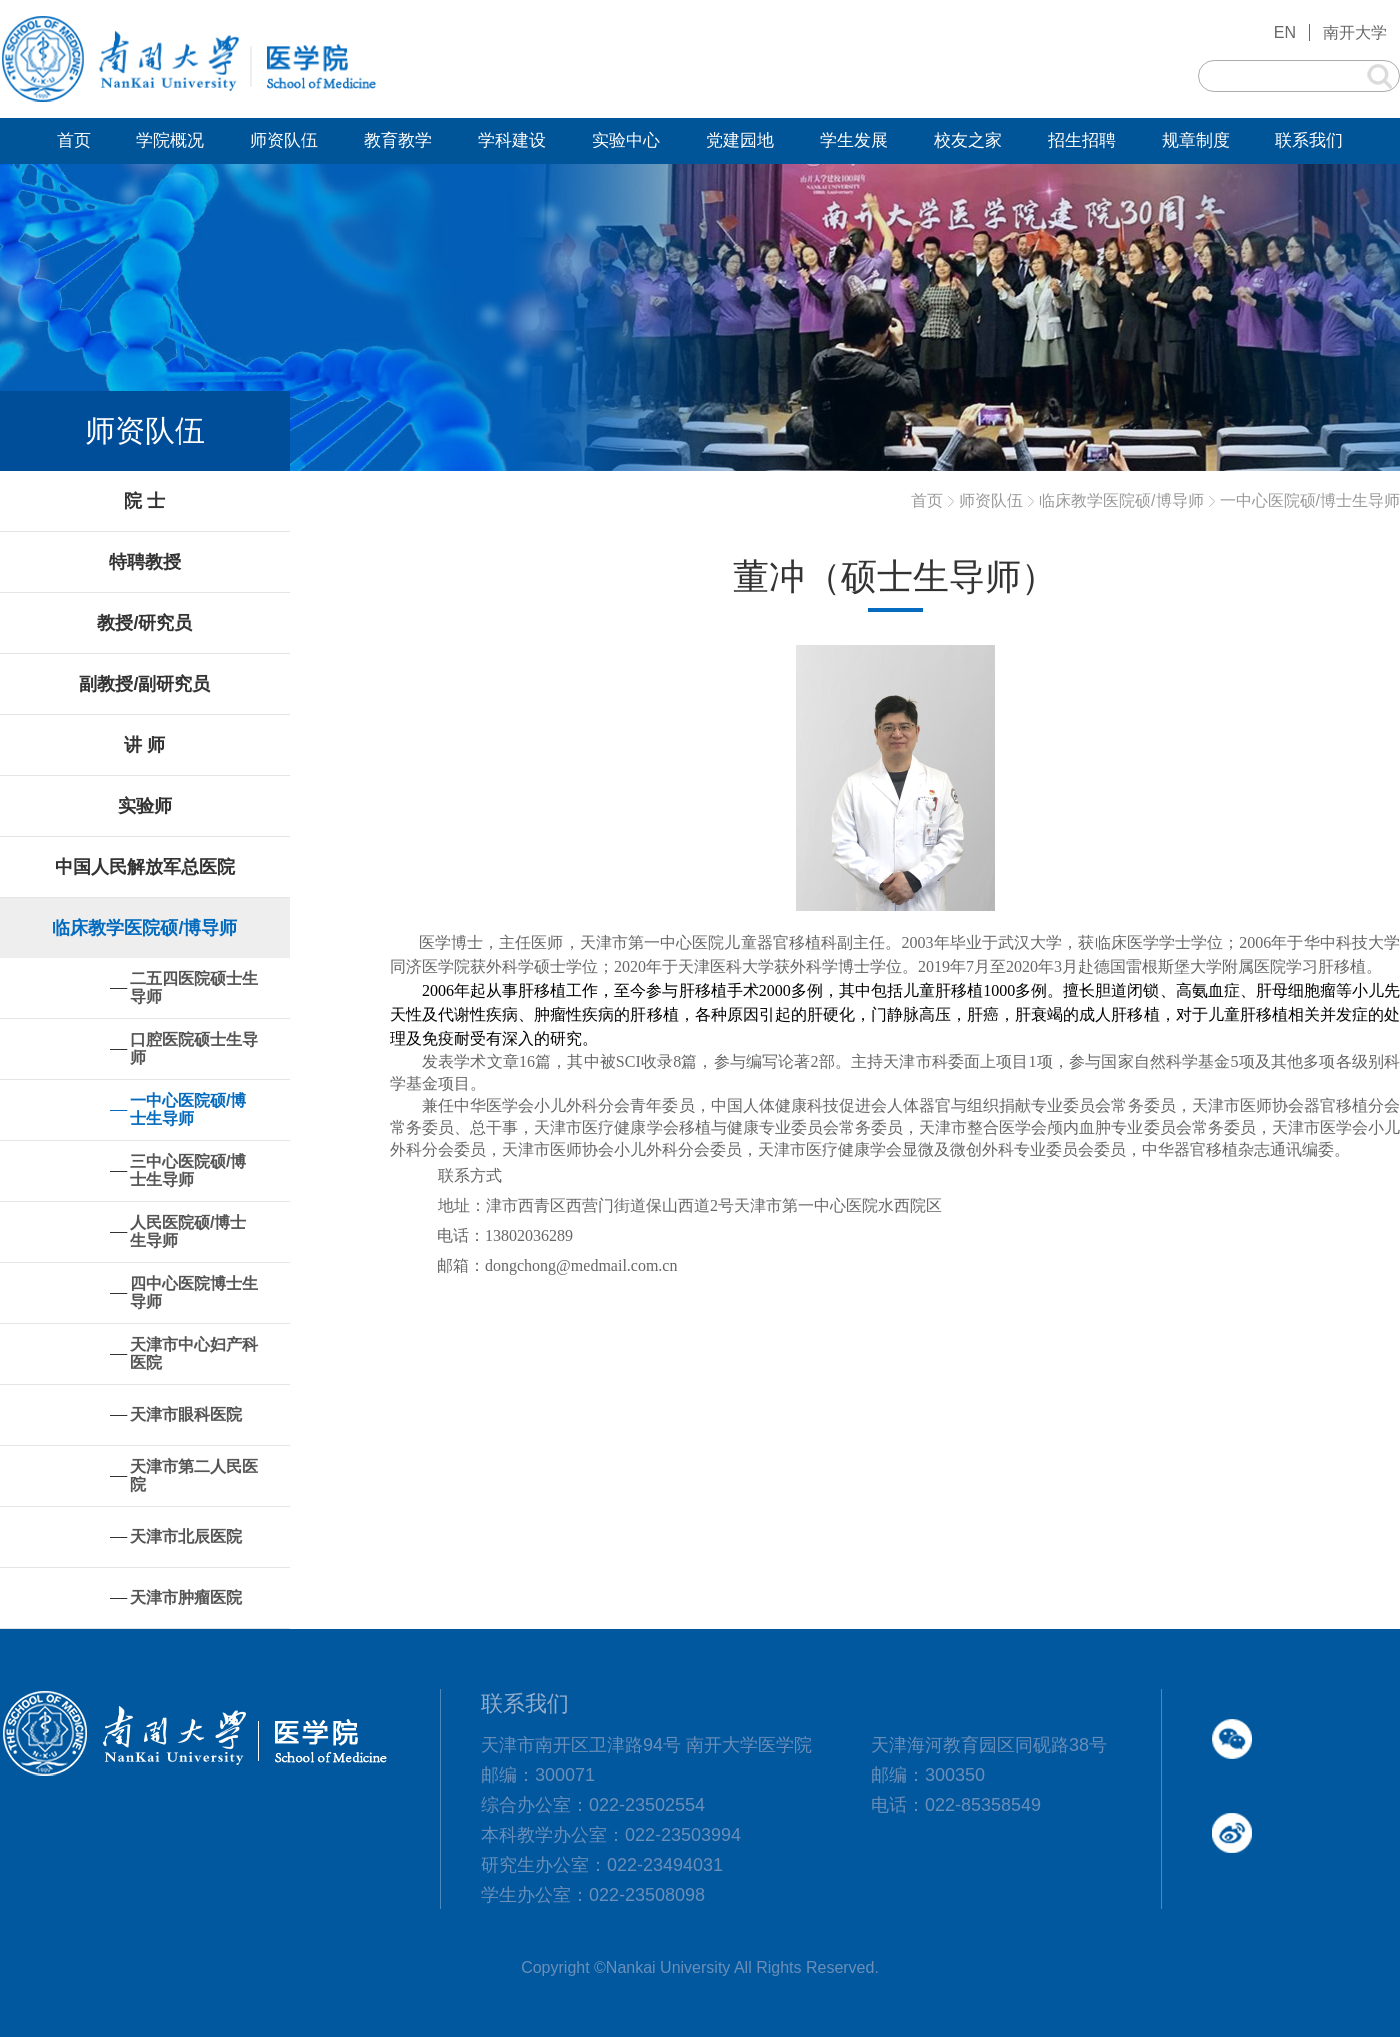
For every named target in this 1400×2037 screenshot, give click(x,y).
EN (1285, 32)
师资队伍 (991, 500)
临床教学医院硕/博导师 (1121, 500)
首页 (927, 500)
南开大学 (1355, 32)
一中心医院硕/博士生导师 (1310, 500)
